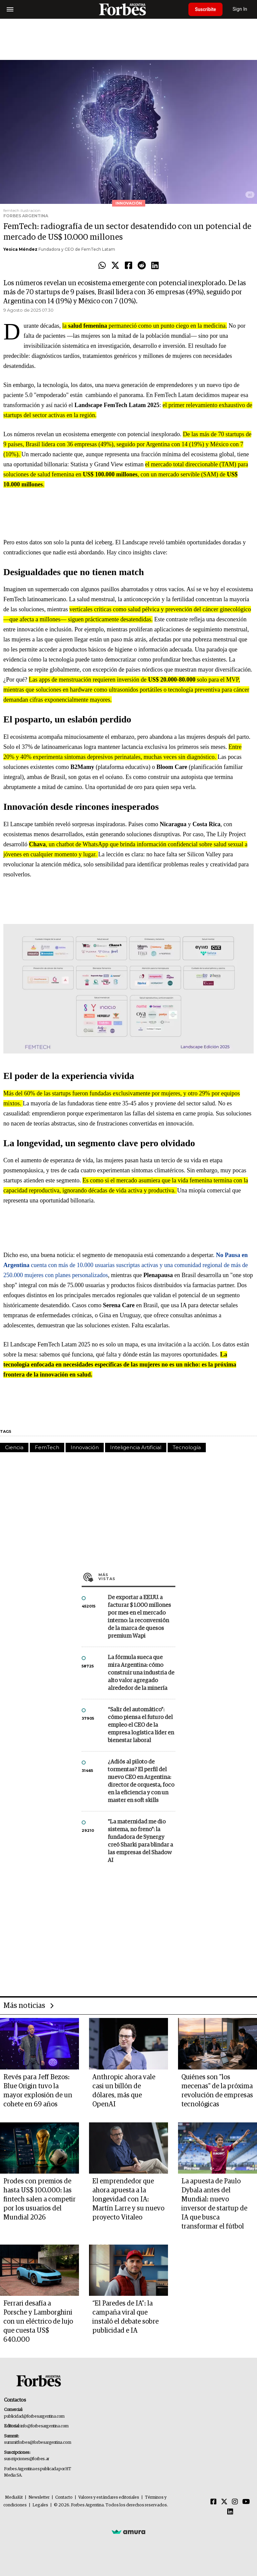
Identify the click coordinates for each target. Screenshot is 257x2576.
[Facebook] (213, 2502)
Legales (40, 2505)
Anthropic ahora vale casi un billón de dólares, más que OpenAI (123, 2091)
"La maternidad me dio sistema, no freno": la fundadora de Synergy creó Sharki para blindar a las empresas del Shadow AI (140, 1841)
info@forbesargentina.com (44, 2426)
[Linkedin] (230, 2512)
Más (136, 1576)
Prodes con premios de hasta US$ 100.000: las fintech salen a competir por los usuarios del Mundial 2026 (39, 2199)
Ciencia (14, 1447)
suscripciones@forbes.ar (26, 2459)
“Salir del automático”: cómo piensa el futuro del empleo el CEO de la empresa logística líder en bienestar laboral (141, 1725)
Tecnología (187, 1447)
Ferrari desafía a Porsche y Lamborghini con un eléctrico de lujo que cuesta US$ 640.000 (38, 2321)
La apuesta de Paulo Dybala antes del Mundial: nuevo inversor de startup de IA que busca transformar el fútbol (214, 2204)
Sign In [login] (240, 9)
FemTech (47, 1447)
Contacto (64, 2497)
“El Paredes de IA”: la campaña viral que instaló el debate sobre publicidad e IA (125, 2317)
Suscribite (206, 9)
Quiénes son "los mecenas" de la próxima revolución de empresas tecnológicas (217, 2091)
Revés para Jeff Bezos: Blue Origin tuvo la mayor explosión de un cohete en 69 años (37, 2091)
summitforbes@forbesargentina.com (37, 2442)
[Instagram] (235, 2502)
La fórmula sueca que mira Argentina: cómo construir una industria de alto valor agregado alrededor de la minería (141, 1673)
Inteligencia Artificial (135, 1447)
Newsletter (39, 2497)
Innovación (85, 1447)
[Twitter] (224, 2502)
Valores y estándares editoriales (108, 2497)
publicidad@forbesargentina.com (34, 2416)
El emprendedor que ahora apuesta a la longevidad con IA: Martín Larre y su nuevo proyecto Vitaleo (128, 2199)
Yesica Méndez (20, 249)
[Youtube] (246, 2502)
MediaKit (14, 2497)
